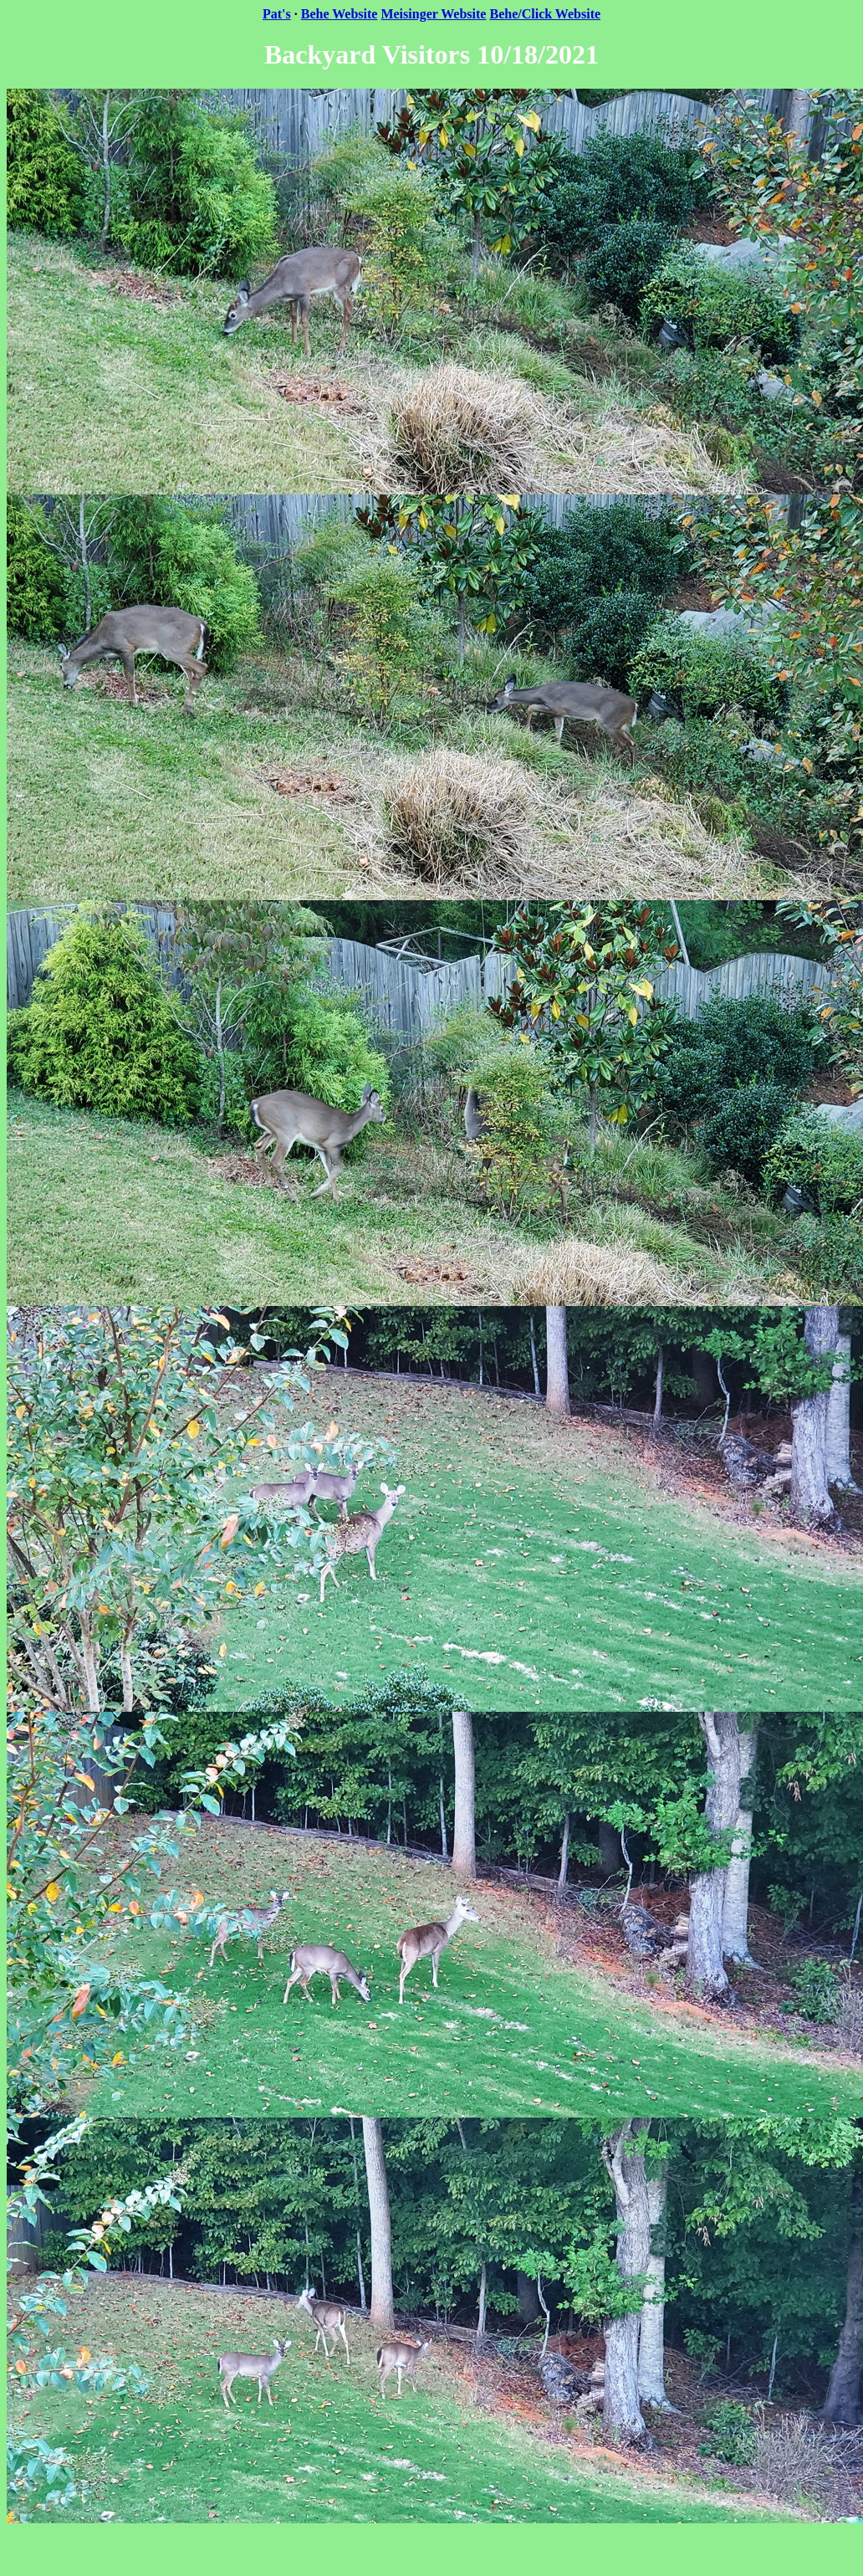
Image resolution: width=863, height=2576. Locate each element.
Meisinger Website (433, 14)
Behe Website (339, 14)
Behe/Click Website (544, 14)
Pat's (277, 14)
